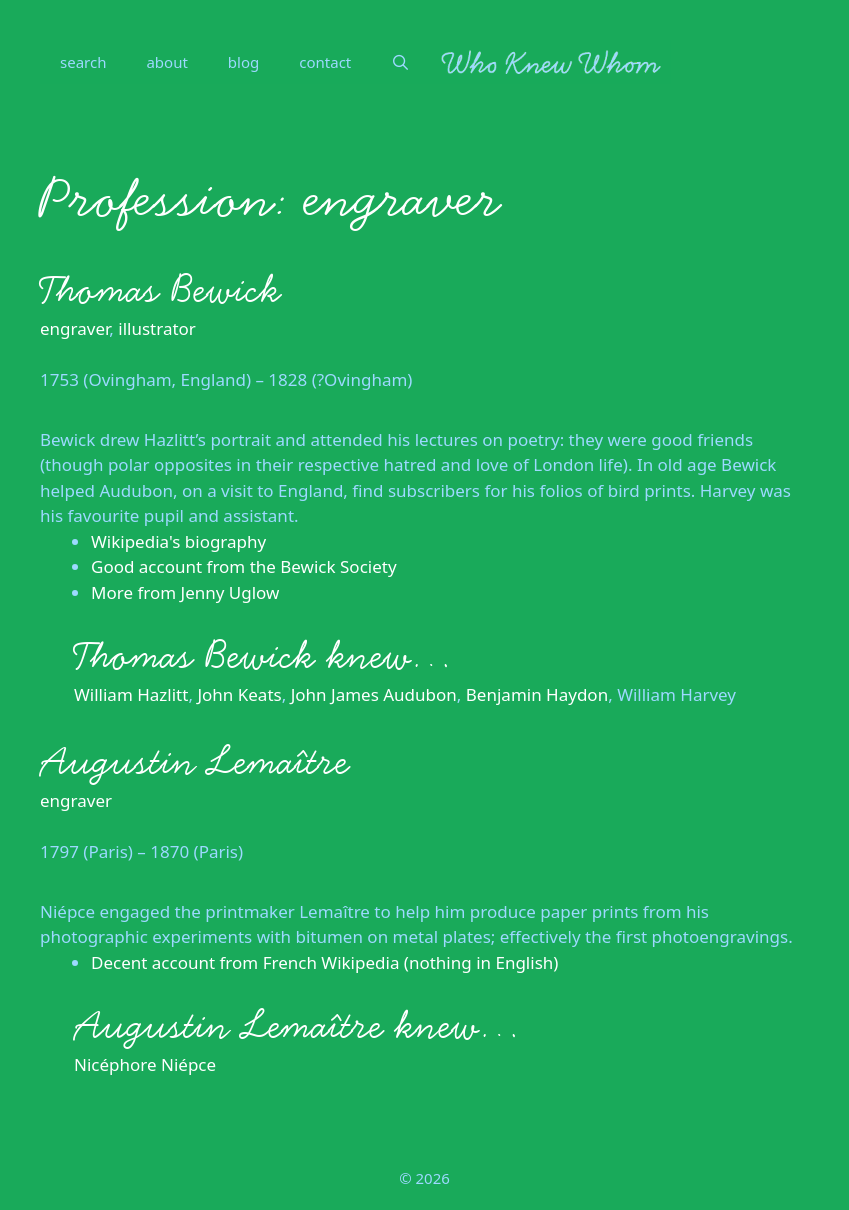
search (83, 62)
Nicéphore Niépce (145, 1064)
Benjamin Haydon (537, 694)
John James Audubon (374, 694)
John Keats (239, 694)
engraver (74, 328)
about (166, 62)
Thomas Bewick (160, 290)
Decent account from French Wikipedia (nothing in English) (324, 962)
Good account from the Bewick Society (244, 566)
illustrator (157, 328)
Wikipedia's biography (178, 541)
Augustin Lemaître (194, 762)
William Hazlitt (131, 694)
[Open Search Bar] (400, 62)
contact (325, 62)
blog (243, 62)
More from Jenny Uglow (185, 592)
